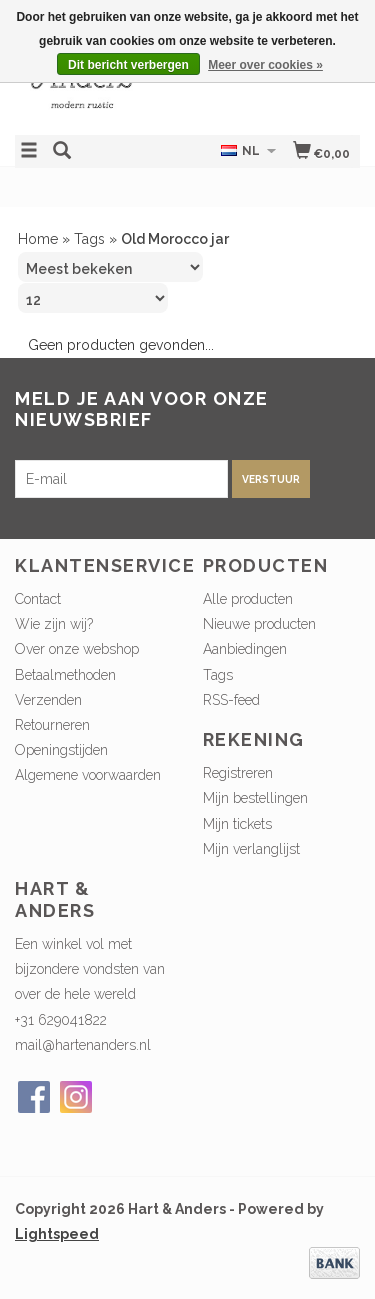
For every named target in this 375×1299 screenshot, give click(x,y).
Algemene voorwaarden (88, 775)
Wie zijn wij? (54, 624)
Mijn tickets (237, 824)
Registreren (238, 773)
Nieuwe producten (259, 624)
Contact (38, 599)
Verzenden (48, 700)
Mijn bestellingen (255, 798)
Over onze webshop (77, 649)
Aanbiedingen (245, 649)
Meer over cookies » (265, 65)
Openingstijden (61, 750)
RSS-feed (231, 700)
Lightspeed (57, 1234)
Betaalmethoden (65, 675)
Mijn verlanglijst (251, 849)
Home (38, 239)
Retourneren (52, 725)
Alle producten (248, 599)
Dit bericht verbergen (128, 65)
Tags (89, 239)
